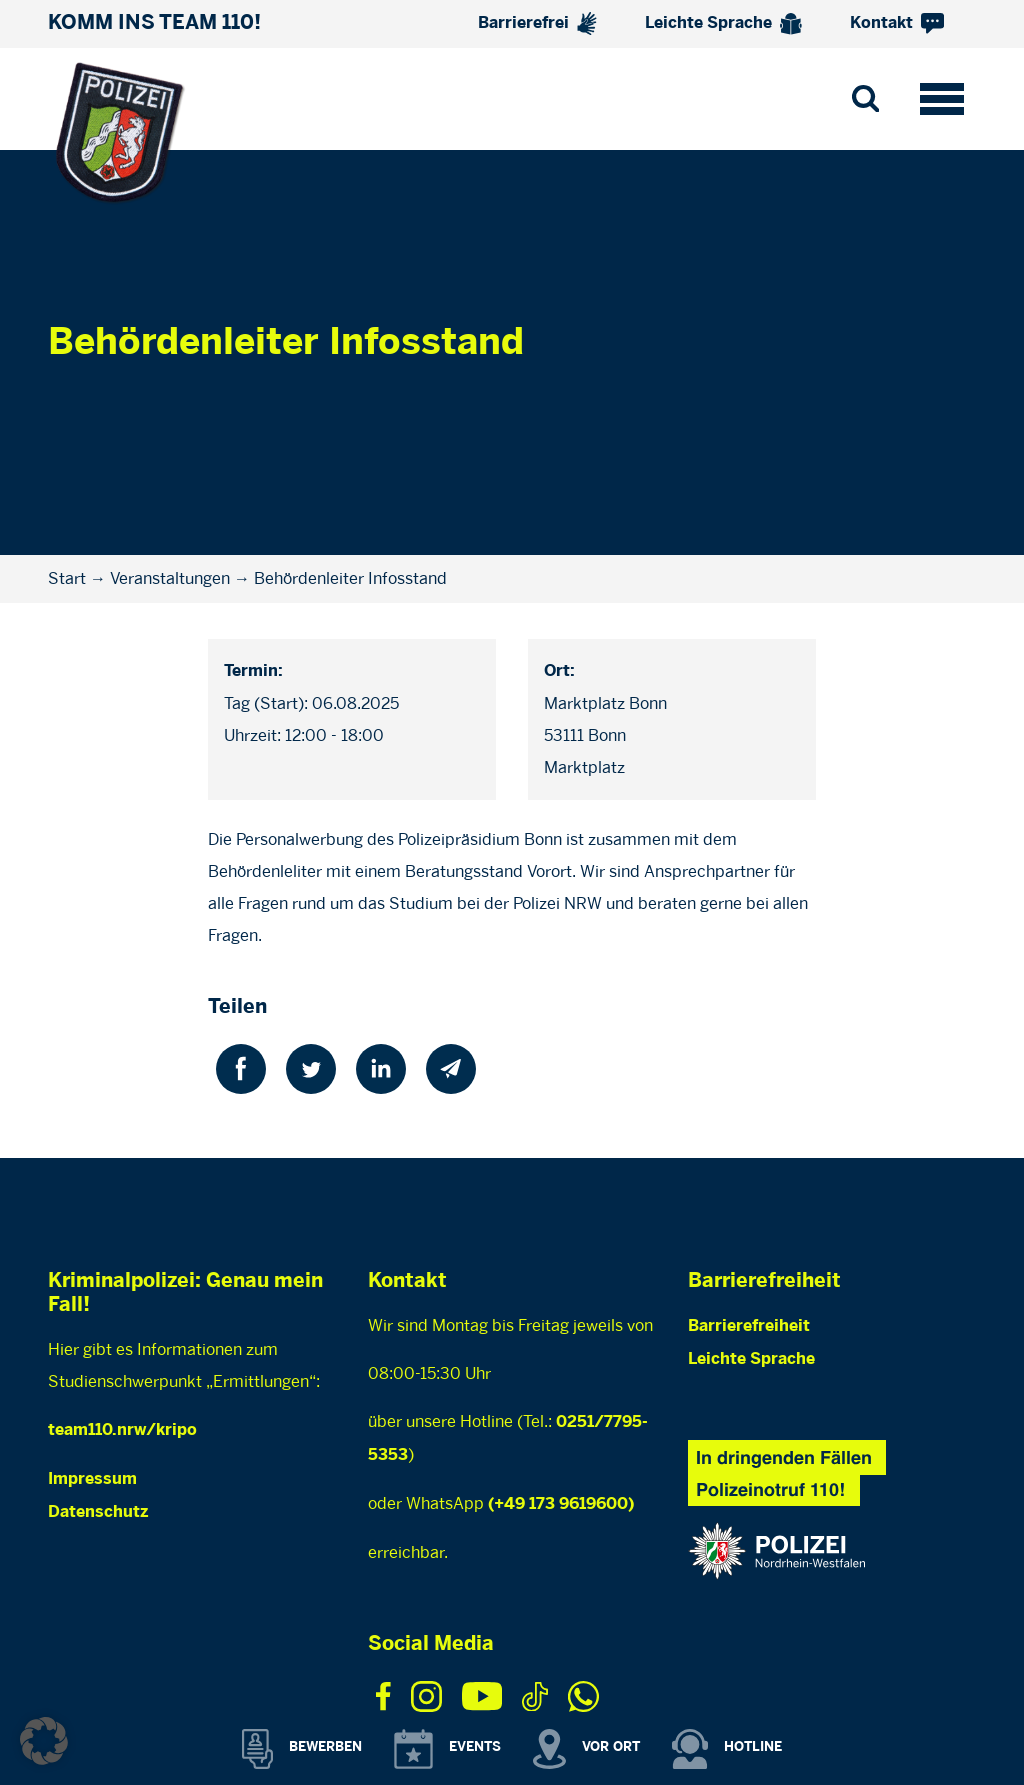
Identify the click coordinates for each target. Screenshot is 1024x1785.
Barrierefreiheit (749, 1326)
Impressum (92, 1479)
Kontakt (897, 23)
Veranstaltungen (170, 578)
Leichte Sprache (723, 24)
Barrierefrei (537, 23)
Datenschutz (98, 1512)
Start (67, 578)
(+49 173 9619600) (561, 1504)
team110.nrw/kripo (122, 1430)
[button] (44, 1741)
